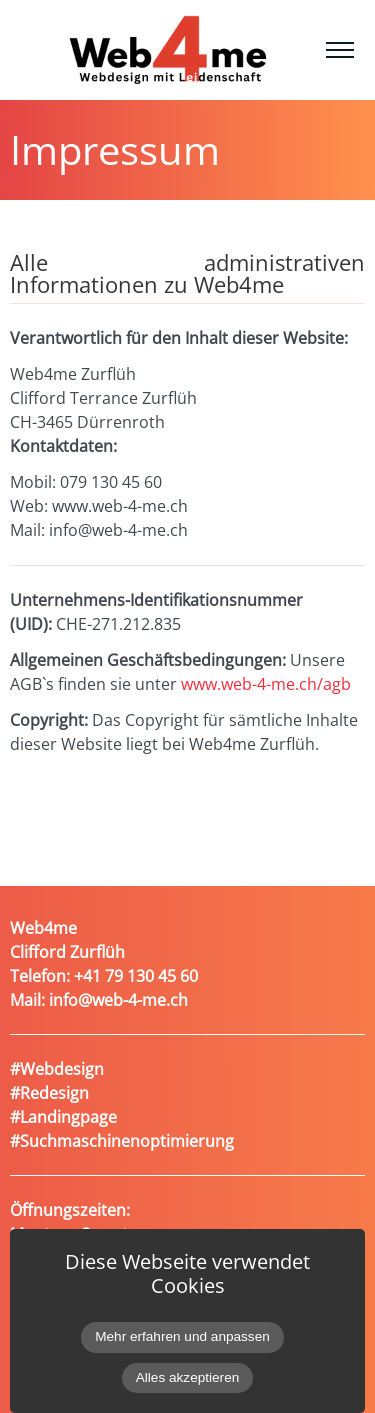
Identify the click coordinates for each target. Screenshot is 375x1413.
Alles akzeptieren (188, 1377)
